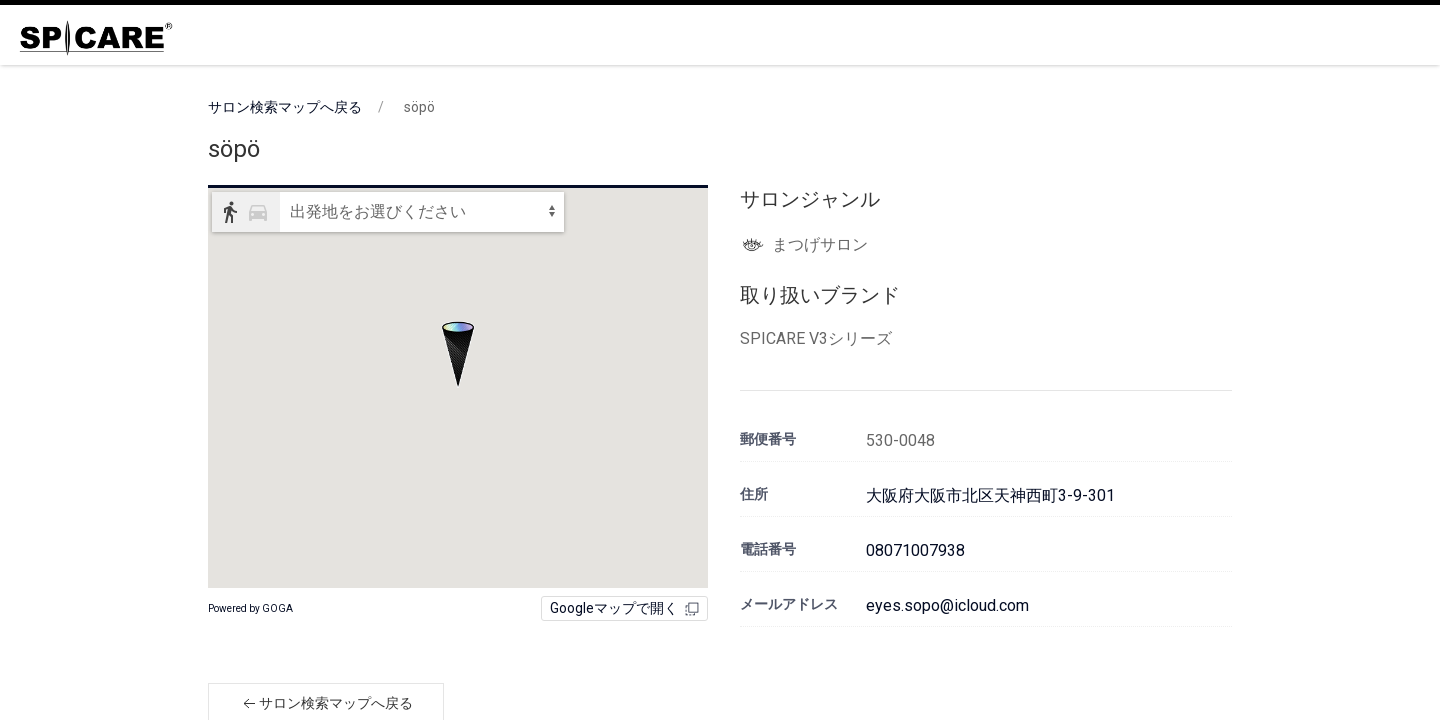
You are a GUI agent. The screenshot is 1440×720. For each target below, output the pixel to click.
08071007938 (915, 550)
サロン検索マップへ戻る (285, 107)
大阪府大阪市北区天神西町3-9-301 (990, 495)
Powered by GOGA (250, 608)
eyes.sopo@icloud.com (947, 605)
